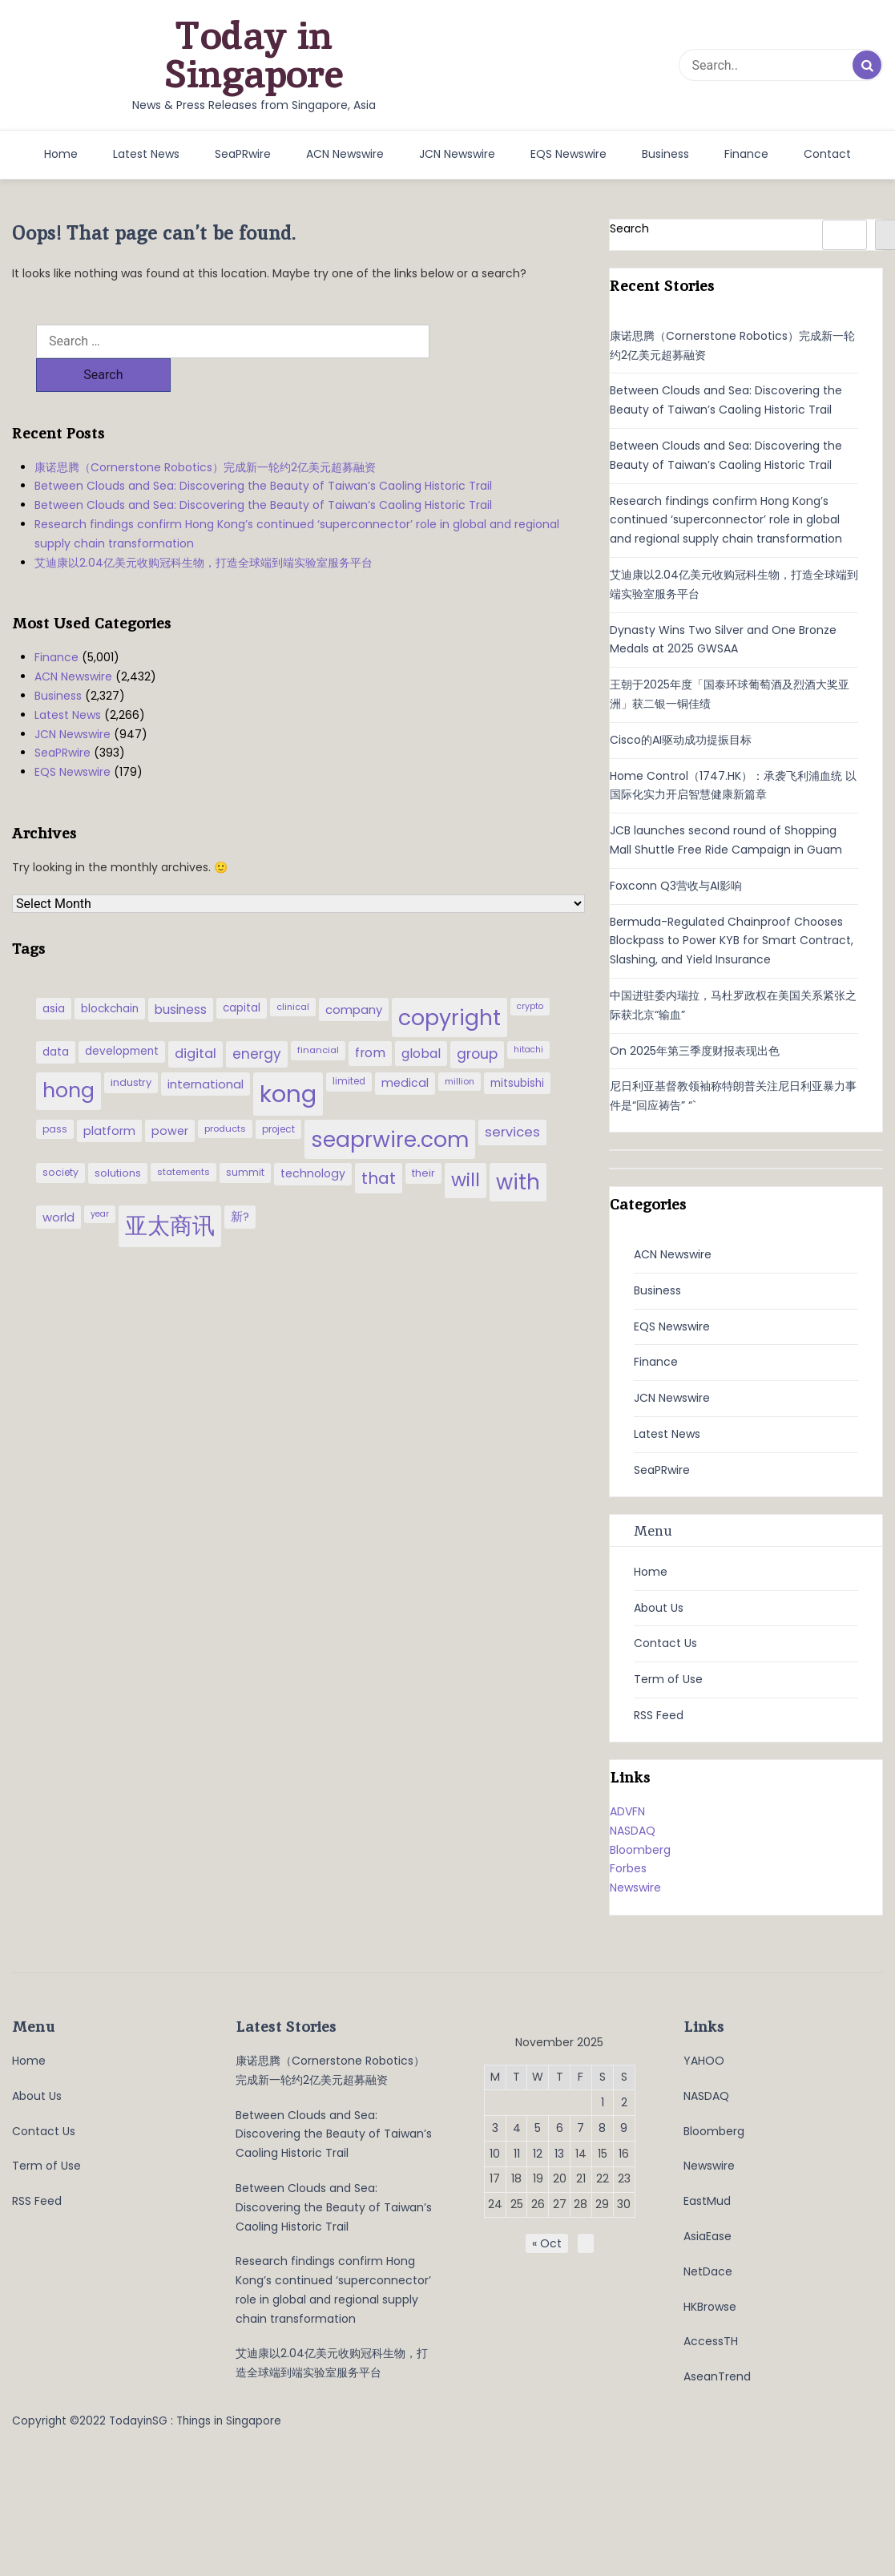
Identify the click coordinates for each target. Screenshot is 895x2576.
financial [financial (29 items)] (318, 1016)
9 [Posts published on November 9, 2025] (623, 2128)
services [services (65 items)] (512, 1098)
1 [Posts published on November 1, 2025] (602, 2102)
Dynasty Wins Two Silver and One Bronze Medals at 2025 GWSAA (723, 639)
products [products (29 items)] (225, 1094)
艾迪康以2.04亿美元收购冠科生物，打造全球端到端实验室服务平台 (203, 529)
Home (61, 154)
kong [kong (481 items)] (288, 1060)
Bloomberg (640, 1850)
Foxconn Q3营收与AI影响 (676, 886)
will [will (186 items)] (465, 1146)
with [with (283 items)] (518, 1148)
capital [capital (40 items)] (241, 974)
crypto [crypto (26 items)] (530, 973)
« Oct (547, 2243)
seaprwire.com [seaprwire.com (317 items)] (390, 1105)
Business (665, 154)
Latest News (146, 154)
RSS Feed (658, 1715)
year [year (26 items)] (100, 1180)
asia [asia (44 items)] (53, 975)
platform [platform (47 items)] (109, 1097)
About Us (658, 1608)
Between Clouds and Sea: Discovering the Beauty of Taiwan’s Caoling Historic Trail (263, 452)
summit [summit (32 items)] (245, 1138)
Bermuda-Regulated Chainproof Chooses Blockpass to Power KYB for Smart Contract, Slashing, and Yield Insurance (731, 941)
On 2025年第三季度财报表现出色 (695, 1051)
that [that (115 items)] (378, 1144)
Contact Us (665, 1643)
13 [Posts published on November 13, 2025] (559, 2154)
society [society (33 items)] (60, 1138)
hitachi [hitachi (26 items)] (528, 1016)
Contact (827, 154)
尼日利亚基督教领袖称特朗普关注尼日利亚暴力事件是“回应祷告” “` (733, 1095)
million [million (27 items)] (459, 1047)
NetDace (707, 2271)
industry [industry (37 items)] (131, 1048)
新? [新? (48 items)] (240, 1183)
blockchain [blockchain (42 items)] (110, 975)
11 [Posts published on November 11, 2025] (517, 2154)
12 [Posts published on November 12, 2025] (537, 2154)
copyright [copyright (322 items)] (449, 984)
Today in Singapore (254, 54)
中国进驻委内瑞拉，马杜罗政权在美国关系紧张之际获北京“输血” (733, 1005)
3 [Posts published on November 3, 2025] (495, 2128)
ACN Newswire (345, 154)
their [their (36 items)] (423, 1139)
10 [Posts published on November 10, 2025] (495, 2154)
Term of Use (668, 1679)
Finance (746, 154)
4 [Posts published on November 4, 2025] (517, 2128)
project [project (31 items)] (278, 1095)
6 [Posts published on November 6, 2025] (559, 2128)
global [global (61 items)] (421, 1020)
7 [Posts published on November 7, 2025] (580, 2128)
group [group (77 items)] (477, 1020)
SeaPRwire (243, 154)
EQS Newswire (568, 154)
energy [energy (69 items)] (256, 1020)
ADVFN (627, 1811)
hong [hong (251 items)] (68, 1057)
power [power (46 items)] (169, 1097)
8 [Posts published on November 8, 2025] (602, 2128)
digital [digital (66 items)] (195, 1020)
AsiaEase (707, 2236)
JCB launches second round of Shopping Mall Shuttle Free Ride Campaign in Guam (726, 840)
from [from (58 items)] (370, 1019)
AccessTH (710, 2341)
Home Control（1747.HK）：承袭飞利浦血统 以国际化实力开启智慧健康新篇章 (733, 785)
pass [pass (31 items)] (54, 1095)
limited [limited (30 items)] (349, 1047)
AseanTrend (717, 2376)
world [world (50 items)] (58, 1183)
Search (629, 228)
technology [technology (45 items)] (312, 1140)
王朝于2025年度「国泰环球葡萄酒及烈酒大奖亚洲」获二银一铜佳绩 (729, 694)
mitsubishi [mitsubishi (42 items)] (517, 1049)
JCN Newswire (457, 154)
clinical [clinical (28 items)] (292, 973)
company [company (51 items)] (353, 975)
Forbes (628, 1868)
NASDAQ (632, 1831)
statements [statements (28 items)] (183, 1138)
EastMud (707, 2201)
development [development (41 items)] (122, 1017)
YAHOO (703, 2061)
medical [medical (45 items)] (405, 1049)
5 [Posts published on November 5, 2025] (537, 2128)
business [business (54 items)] (181, 975)
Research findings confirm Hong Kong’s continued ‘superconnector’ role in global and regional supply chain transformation (296, 500)
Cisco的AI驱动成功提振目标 (681, 740)
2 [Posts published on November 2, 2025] (624, 2102)
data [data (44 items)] (55, 1018)
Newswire (635, 1888)
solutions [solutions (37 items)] (118, 1139)
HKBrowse (709, 2307)
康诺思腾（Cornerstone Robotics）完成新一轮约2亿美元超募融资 (205, 434)
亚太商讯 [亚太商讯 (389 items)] (170, 1192)
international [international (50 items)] (205, 1050)
